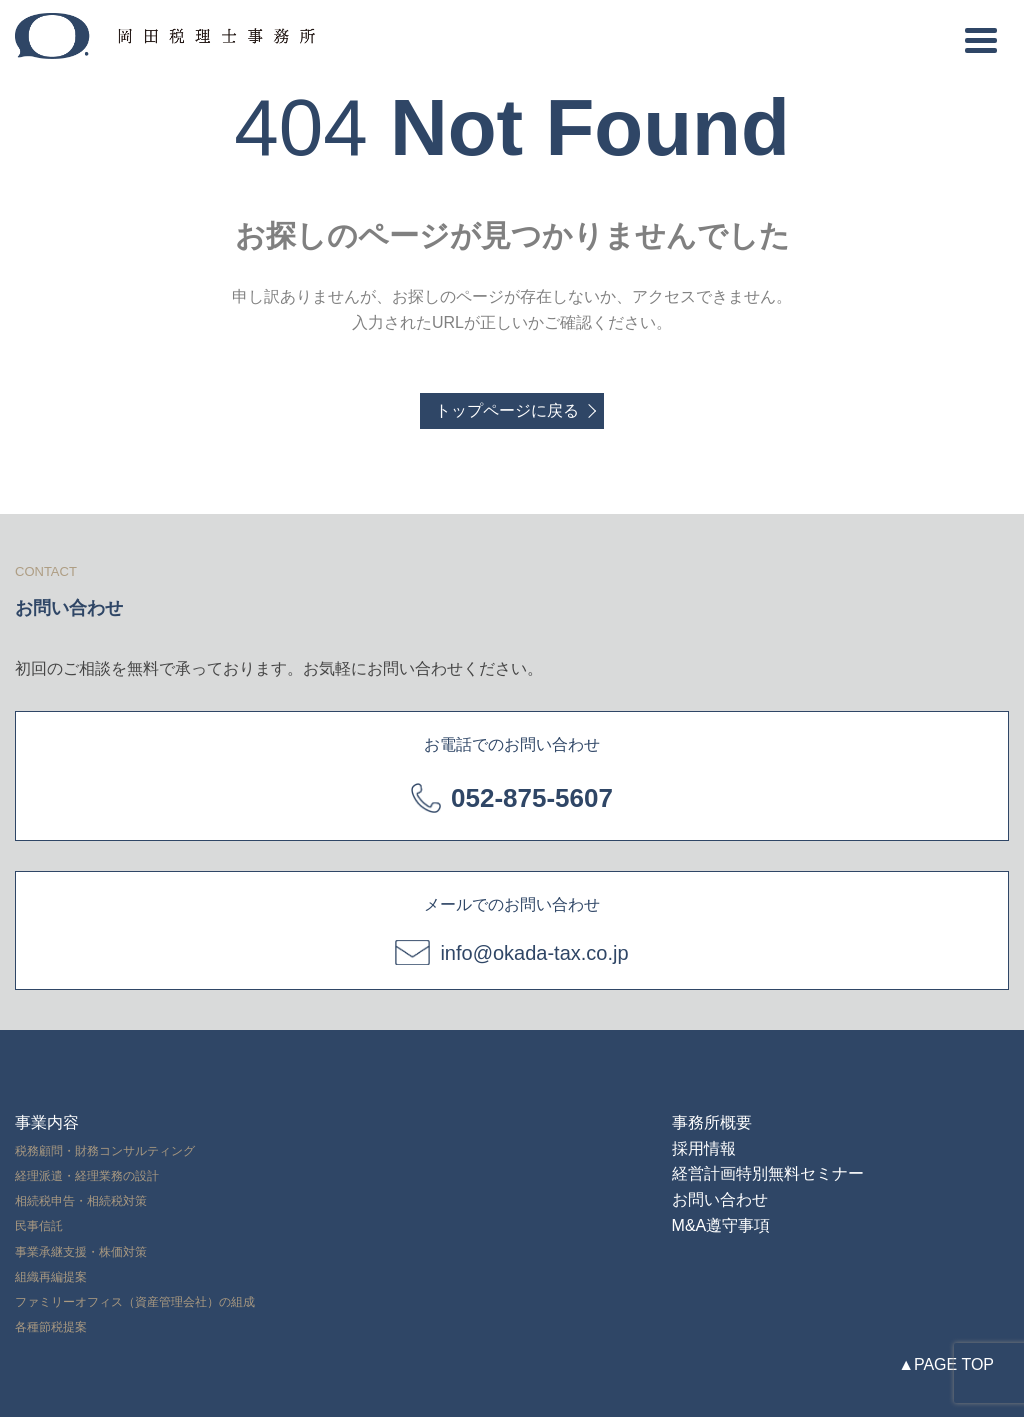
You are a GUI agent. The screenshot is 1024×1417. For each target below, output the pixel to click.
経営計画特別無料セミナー (768, 1173)
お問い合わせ (720, 1199)
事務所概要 (712, 1122)
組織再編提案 (51, 1277)
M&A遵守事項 (721, 1225)
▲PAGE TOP (946, 1364)
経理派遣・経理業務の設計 (87, 1176)
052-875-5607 (532, 798)
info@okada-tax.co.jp (534, 953)
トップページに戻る (507, 410)
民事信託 (39, 1226)
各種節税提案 (51, 1327)
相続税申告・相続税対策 (81, 1201)
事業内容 (47, 1122)
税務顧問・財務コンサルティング (105, 1151)
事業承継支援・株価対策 (81, 1252)
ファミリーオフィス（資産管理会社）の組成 (135, 1302)
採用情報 (704, 1148)
